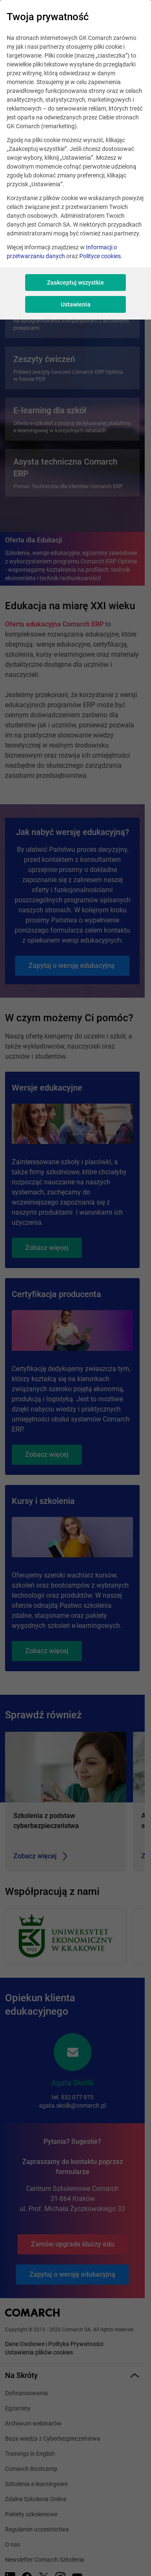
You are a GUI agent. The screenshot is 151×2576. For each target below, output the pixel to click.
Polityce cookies (100, 256)
